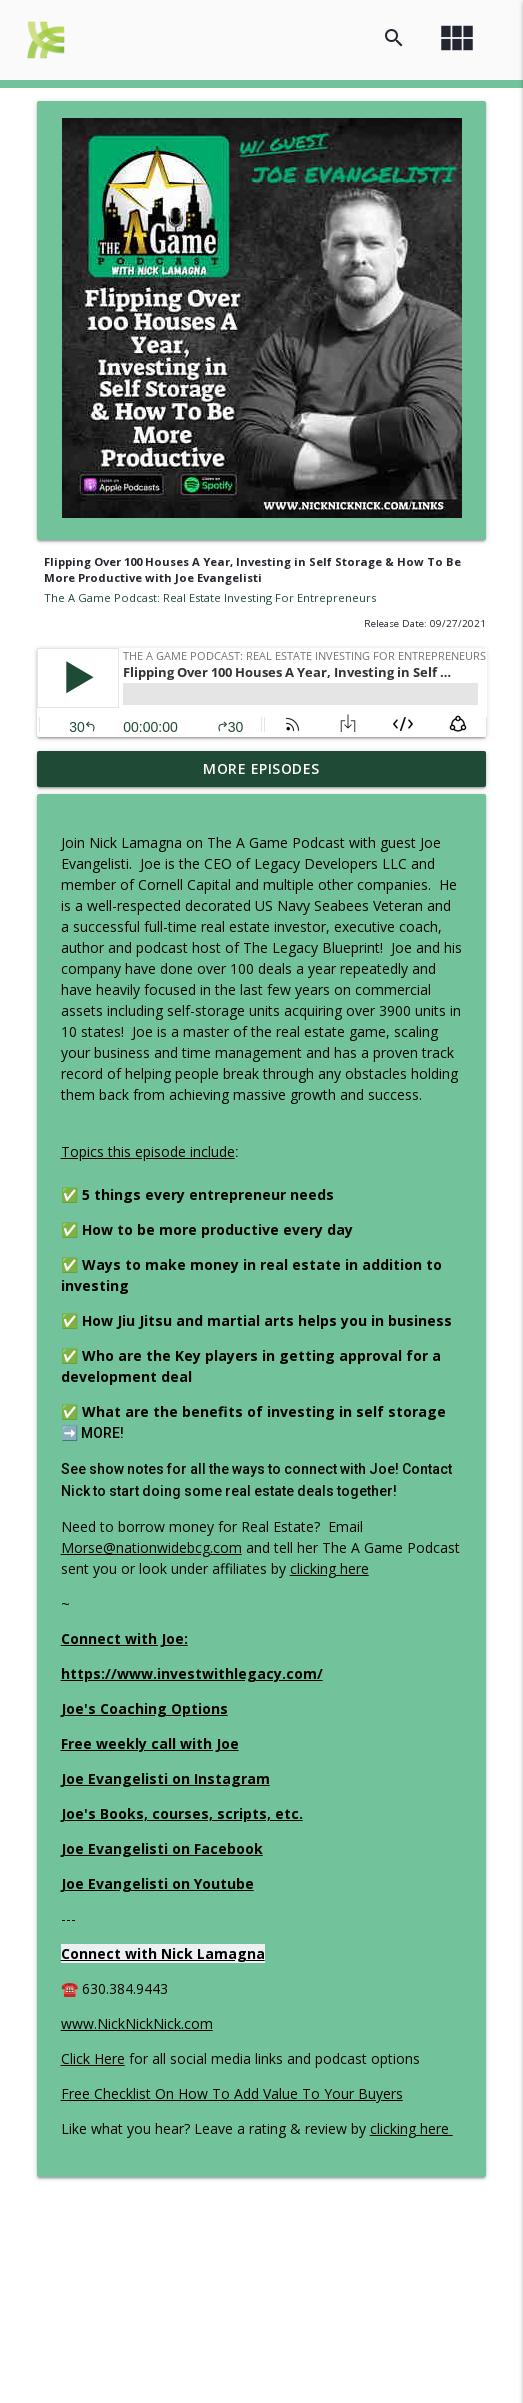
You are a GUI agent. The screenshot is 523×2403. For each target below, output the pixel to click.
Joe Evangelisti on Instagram (165, 1778)
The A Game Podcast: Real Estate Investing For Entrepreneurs (210, 597)
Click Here (93, 2058)
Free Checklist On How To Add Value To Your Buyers (232, 2093)
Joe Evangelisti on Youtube (157, 1883)
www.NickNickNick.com (137, 2023)
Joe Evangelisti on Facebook (162, 1848)
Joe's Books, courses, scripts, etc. (182, 1813)
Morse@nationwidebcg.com (151, 1547)
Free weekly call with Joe (150, 1743)
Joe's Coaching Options (144, 1708)
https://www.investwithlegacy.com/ (192, 1673)
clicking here (329, 1568)
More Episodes (261, 768)
